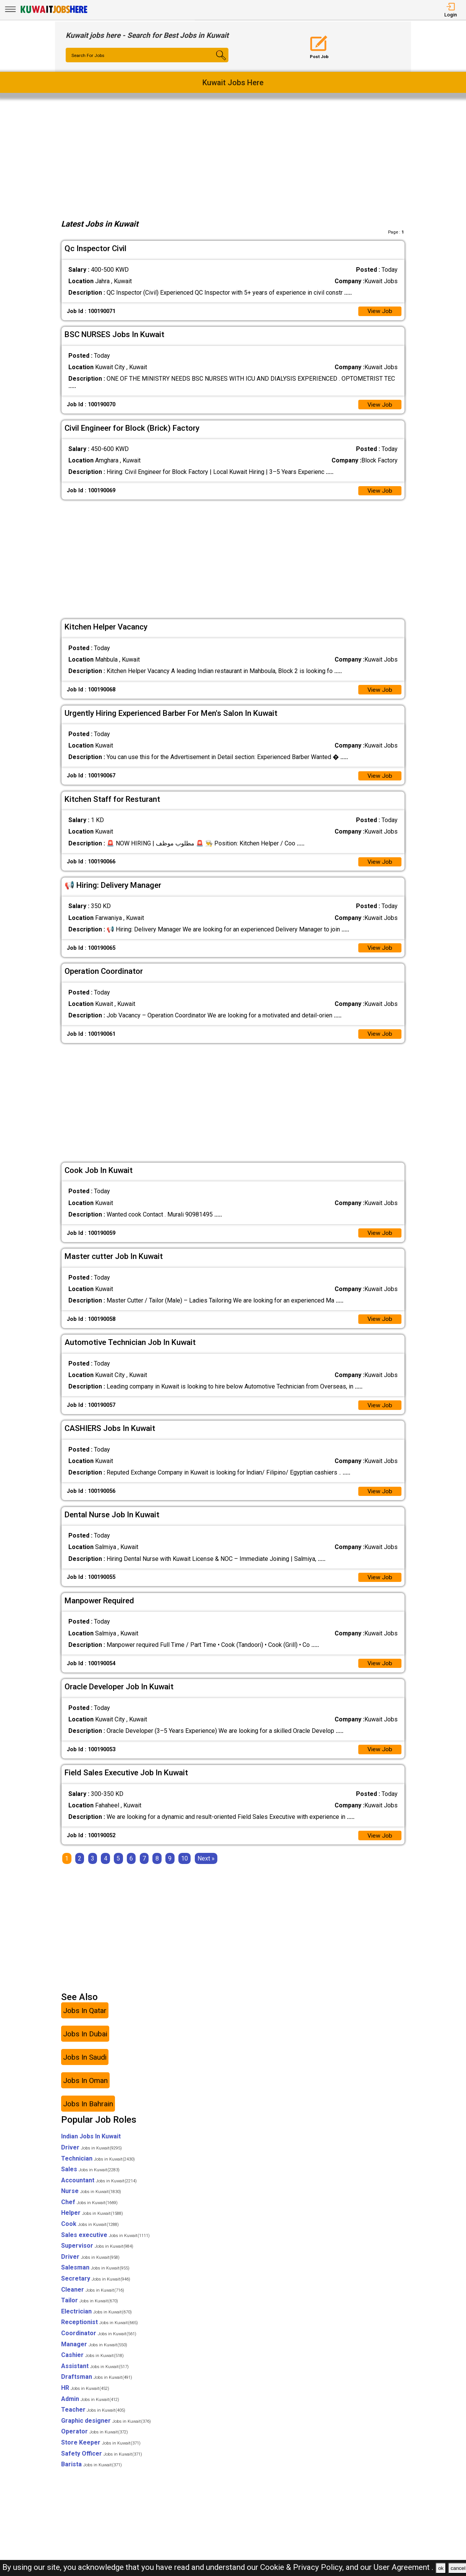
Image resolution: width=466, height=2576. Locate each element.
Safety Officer (101, 2462)
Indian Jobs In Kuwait (91, 2145)
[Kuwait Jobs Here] (53, 12)
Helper (92, 2222)
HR (85, 2397)
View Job (379, 311)
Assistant (95, 2375)
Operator (94, 2441)
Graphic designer (106, 2429)
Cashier (92, 2364)
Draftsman (96, 2386)
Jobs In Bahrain (88, 2113)
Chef (89, 2211)
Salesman (95, 2277)
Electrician (96, 2320)
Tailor (89, 2309)
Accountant (99, 2189)
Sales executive (105, 2244)
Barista (91, 2473)
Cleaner (92, 2298)
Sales (90, 2178)
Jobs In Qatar (85, 2019)
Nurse (91, 2200)
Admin (90, 2408)
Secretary (95, 2287)
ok (440, 2568)
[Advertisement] (233, 156)
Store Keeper (101, 2451)
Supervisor (97, 2254)
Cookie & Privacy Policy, (303, 2567)
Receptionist (99, 2331)
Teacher (93, 2418)
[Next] (206, 1867)
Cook (90, 2233)
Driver (91, 2156)
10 (184, 1867)
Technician (98, 2167)
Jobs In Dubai (85, 2043)
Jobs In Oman (85, 2089)
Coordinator (98, 2342)
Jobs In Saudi (85, 2066)
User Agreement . (404, 2567)
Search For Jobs (89, 55)
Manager (94, 2353)
